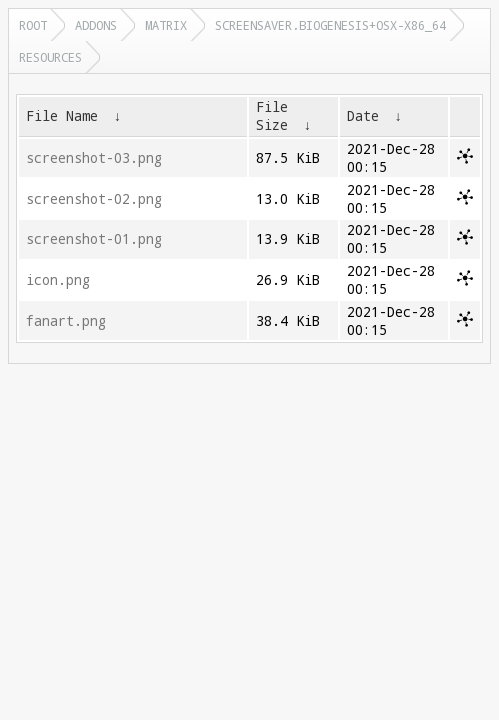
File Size (272, 116)
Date (363, 116)
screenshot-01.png (94, 239)
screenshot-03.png (94, 158)
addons (96, 25)
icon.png (58, 280)
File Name (62, 116)
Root (33, 25)
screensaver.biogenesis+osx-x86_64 (330, 25)
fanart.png (66, 321)
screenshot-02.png (94, 199)
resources (50, 57)
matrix (166, 25)
